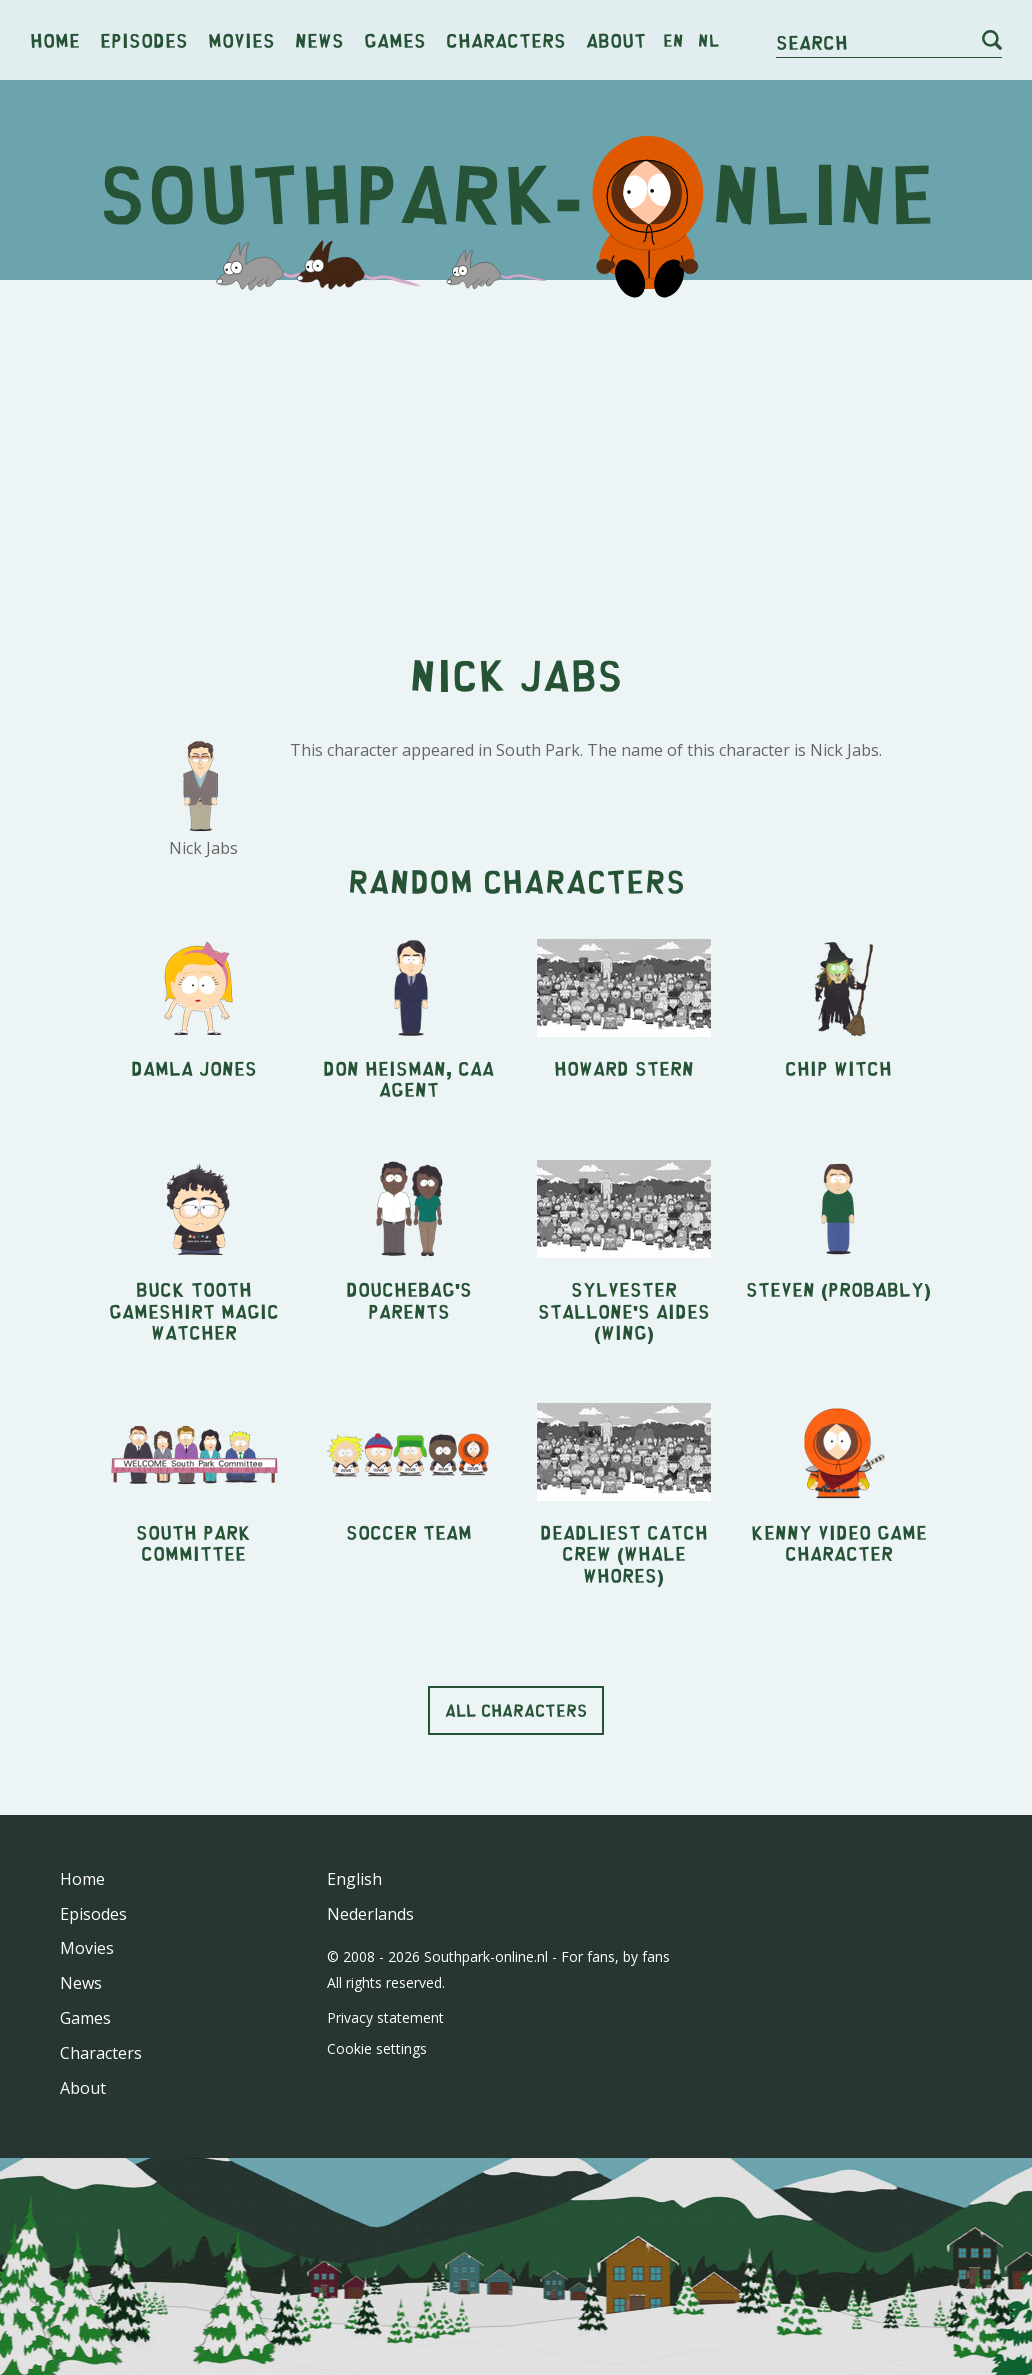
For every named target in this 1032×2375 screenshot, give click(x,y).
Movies (241, 39)
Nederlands (370, 1914)
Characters (506, 39)
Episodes (144, 39)
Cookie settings (377, 2048)
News (319, 39)
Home (55, 39)
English (354, 1879)
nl (708, 40)
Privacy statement (385, 2017)
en (673, 40)
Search (812, 41)
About (616, 39)
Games (395, 39)
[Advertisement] (516, 450)
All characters (516, 1710)
